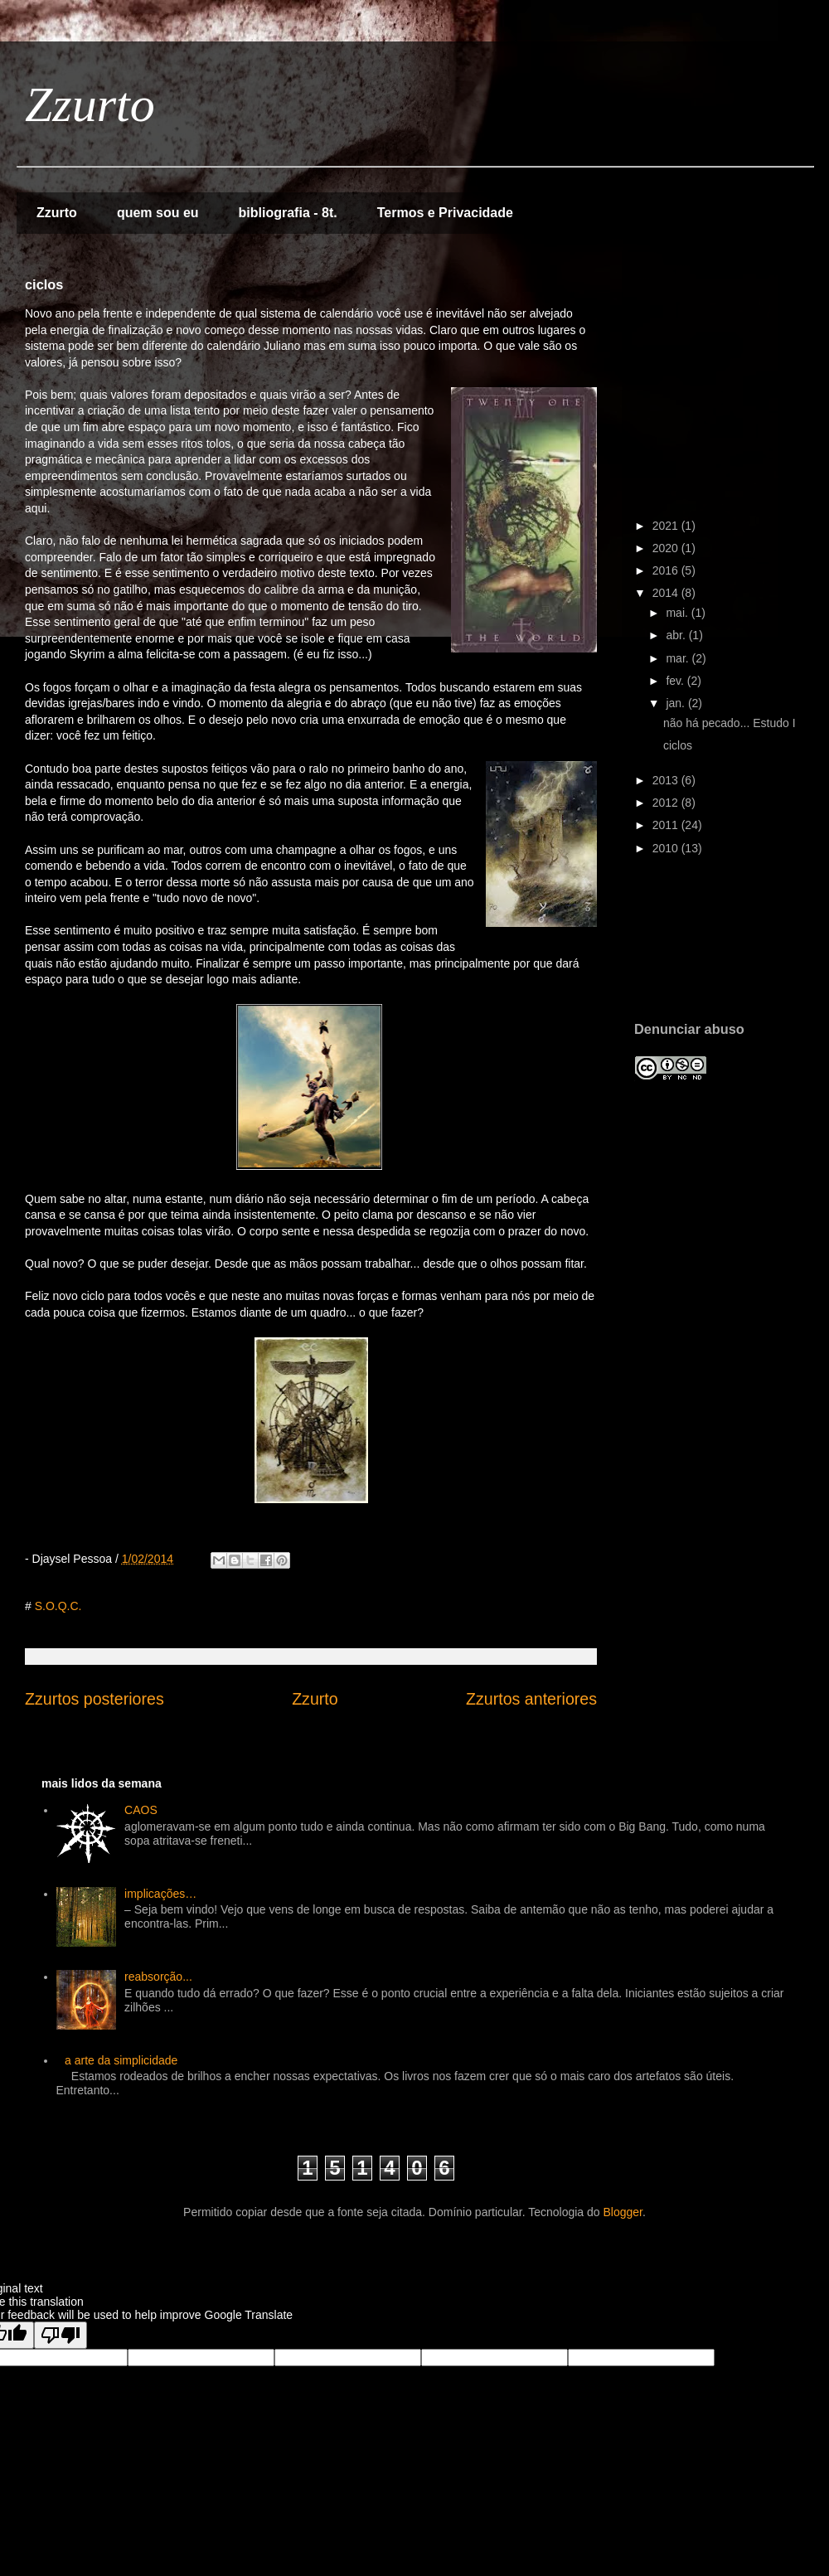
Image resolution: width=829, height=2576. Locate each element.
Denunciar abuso (689, 1028)
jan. (676, 703)
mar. (678, 658)
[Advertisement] (686, 949)
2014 (666, 592)
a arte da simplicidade (121, 2060)
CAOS (141, 1810)
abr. (677, 635)
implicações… (160, 1893)
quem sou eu (158, 213)
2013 (666, 780)
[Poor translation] (60, 2335)
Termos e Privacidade (445, 213)
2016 (666, 570)
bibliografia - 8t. (288, 213)
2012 (666, 802)
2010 (666, 848)
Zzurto (90, 104)
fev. (676, 680)
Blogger (623, 2212)
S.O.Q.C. (58, 1606)
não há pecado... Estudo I (729, 723)
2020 (666, 548)
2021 (666, 525)
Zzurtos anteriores (531, 1699)
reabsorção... (158, 1976)
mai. (678, 612)
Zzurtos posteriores (94, 1699)
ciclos (677, 745)
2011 (666, 825)
